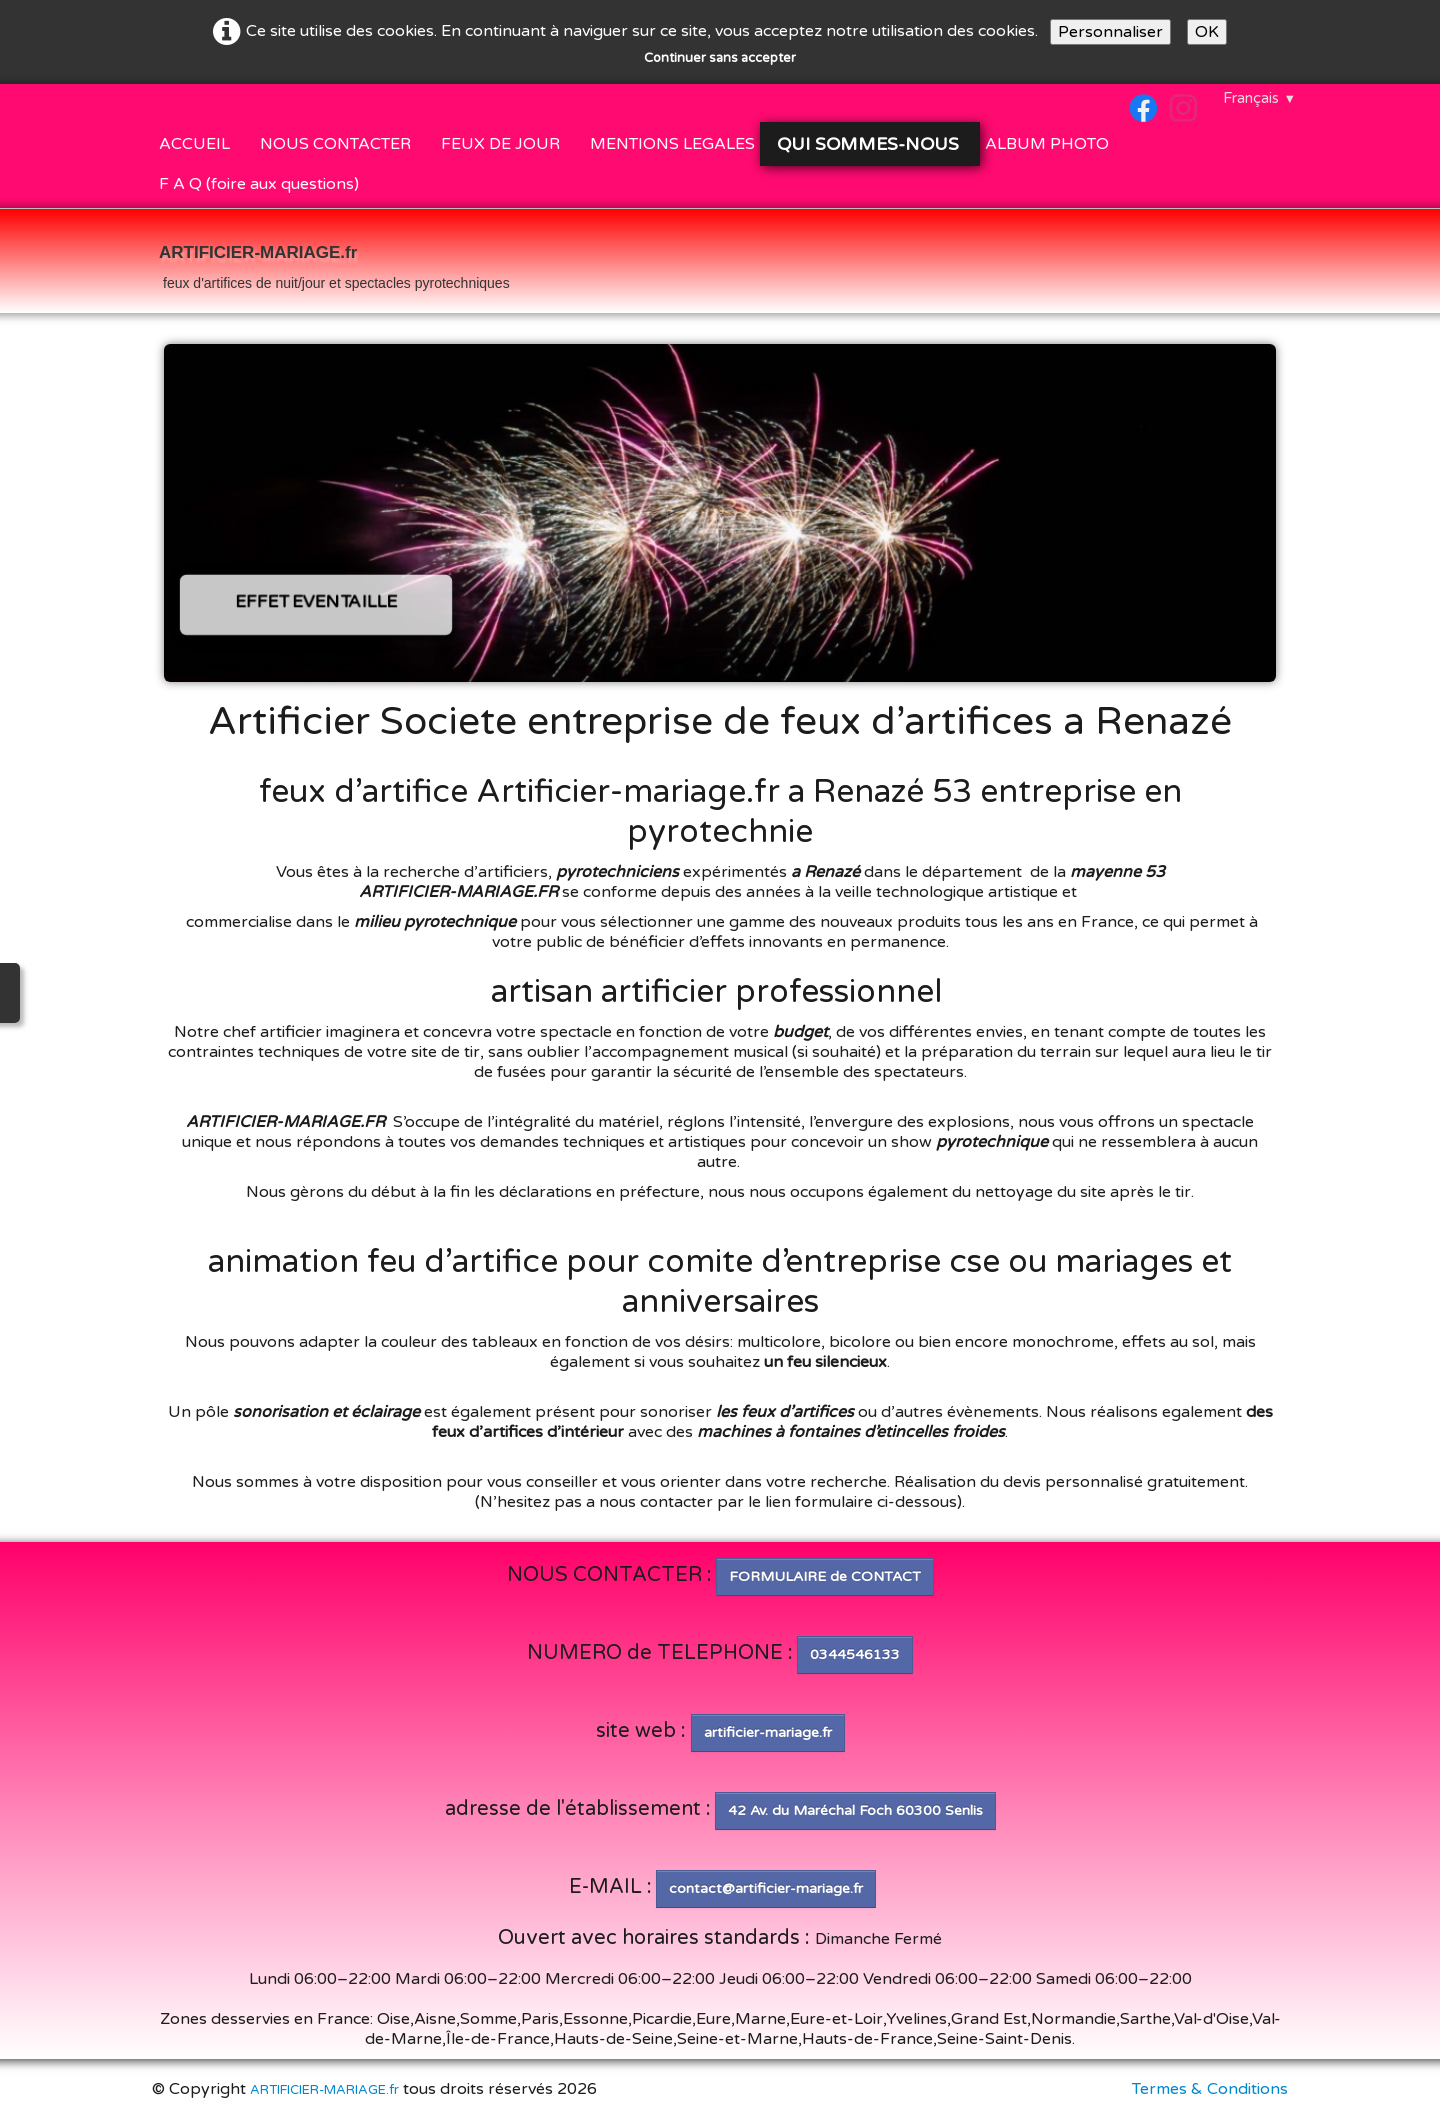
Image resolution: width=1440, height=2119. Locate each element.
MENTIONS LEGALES (672, 144)
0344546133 (855, 1654)
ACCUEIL (194, 144)
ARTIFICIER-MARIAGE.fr (324, 2090)
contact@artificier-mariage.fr (766, 1888)
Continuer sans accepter (720, 58)
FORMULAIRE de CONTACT (825, 1576)
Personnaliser (1110, 32)
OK (1207, 32)
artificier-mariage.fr (768, 1732)
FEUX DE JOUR (500, 144)
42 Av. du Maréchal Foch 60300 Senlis (855, 1810)
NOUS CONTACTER (335, 144)
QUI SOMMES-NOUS (870, 144)
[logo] (334, 263)
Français (1259, 98)
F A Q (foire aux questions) (259, 184)
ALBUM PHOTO (1047, 144)
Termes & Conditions (1210, 2089)
